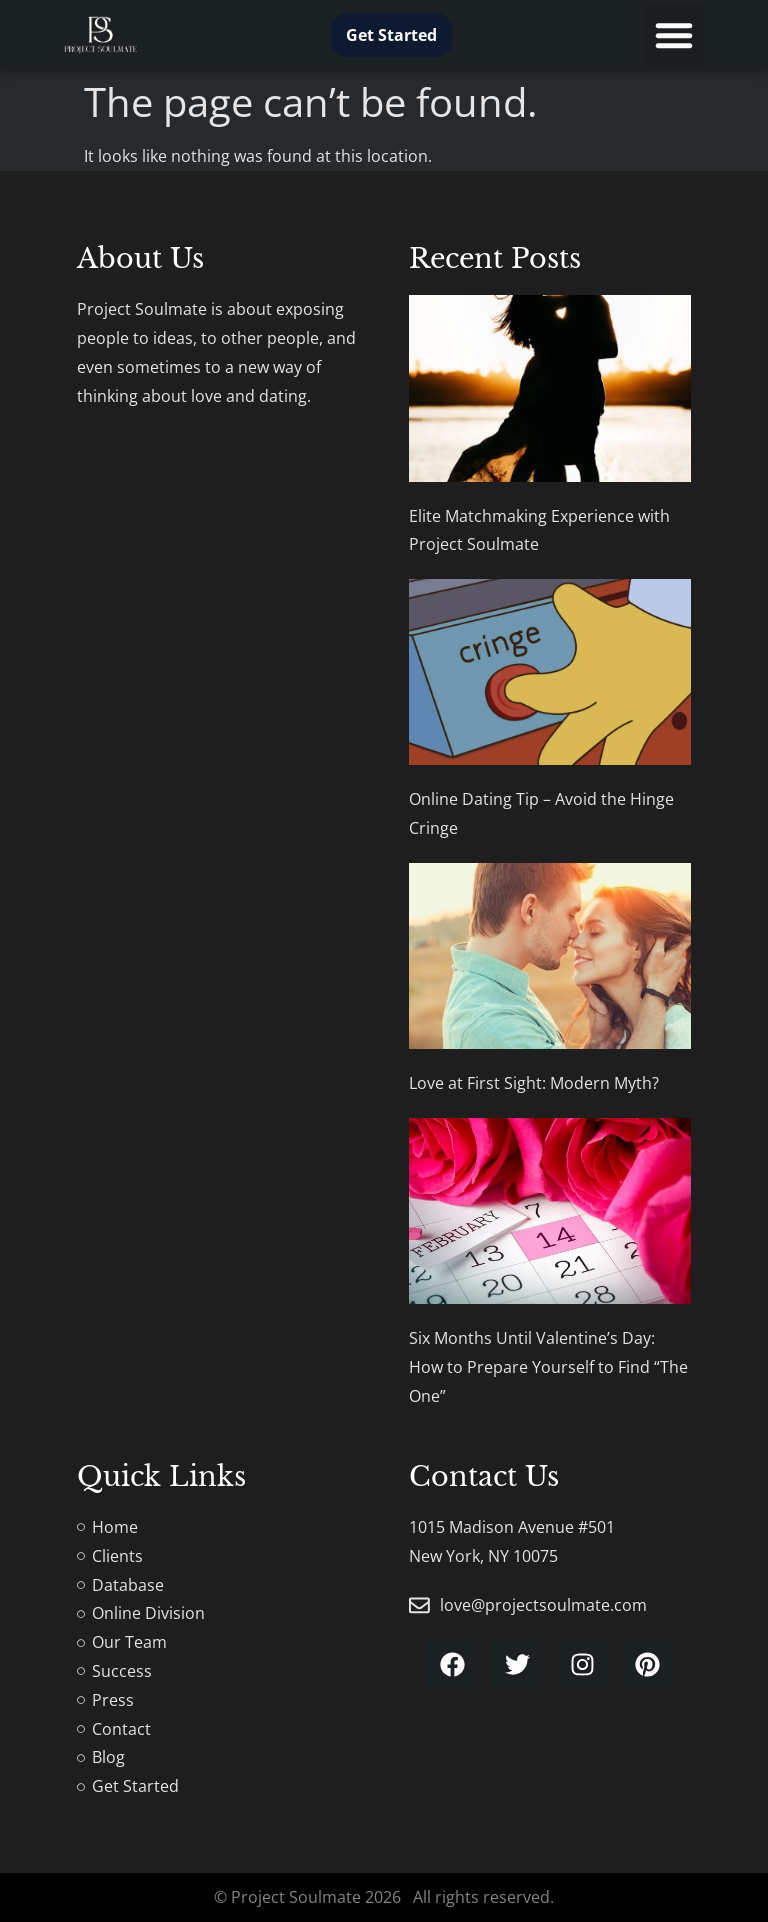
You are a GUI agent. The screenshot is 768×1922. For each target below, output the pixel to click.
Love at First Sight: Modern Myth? (534, 1083)
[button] (674, 35)
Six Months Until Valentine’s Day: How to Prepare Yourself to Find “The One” (548, 1367)
